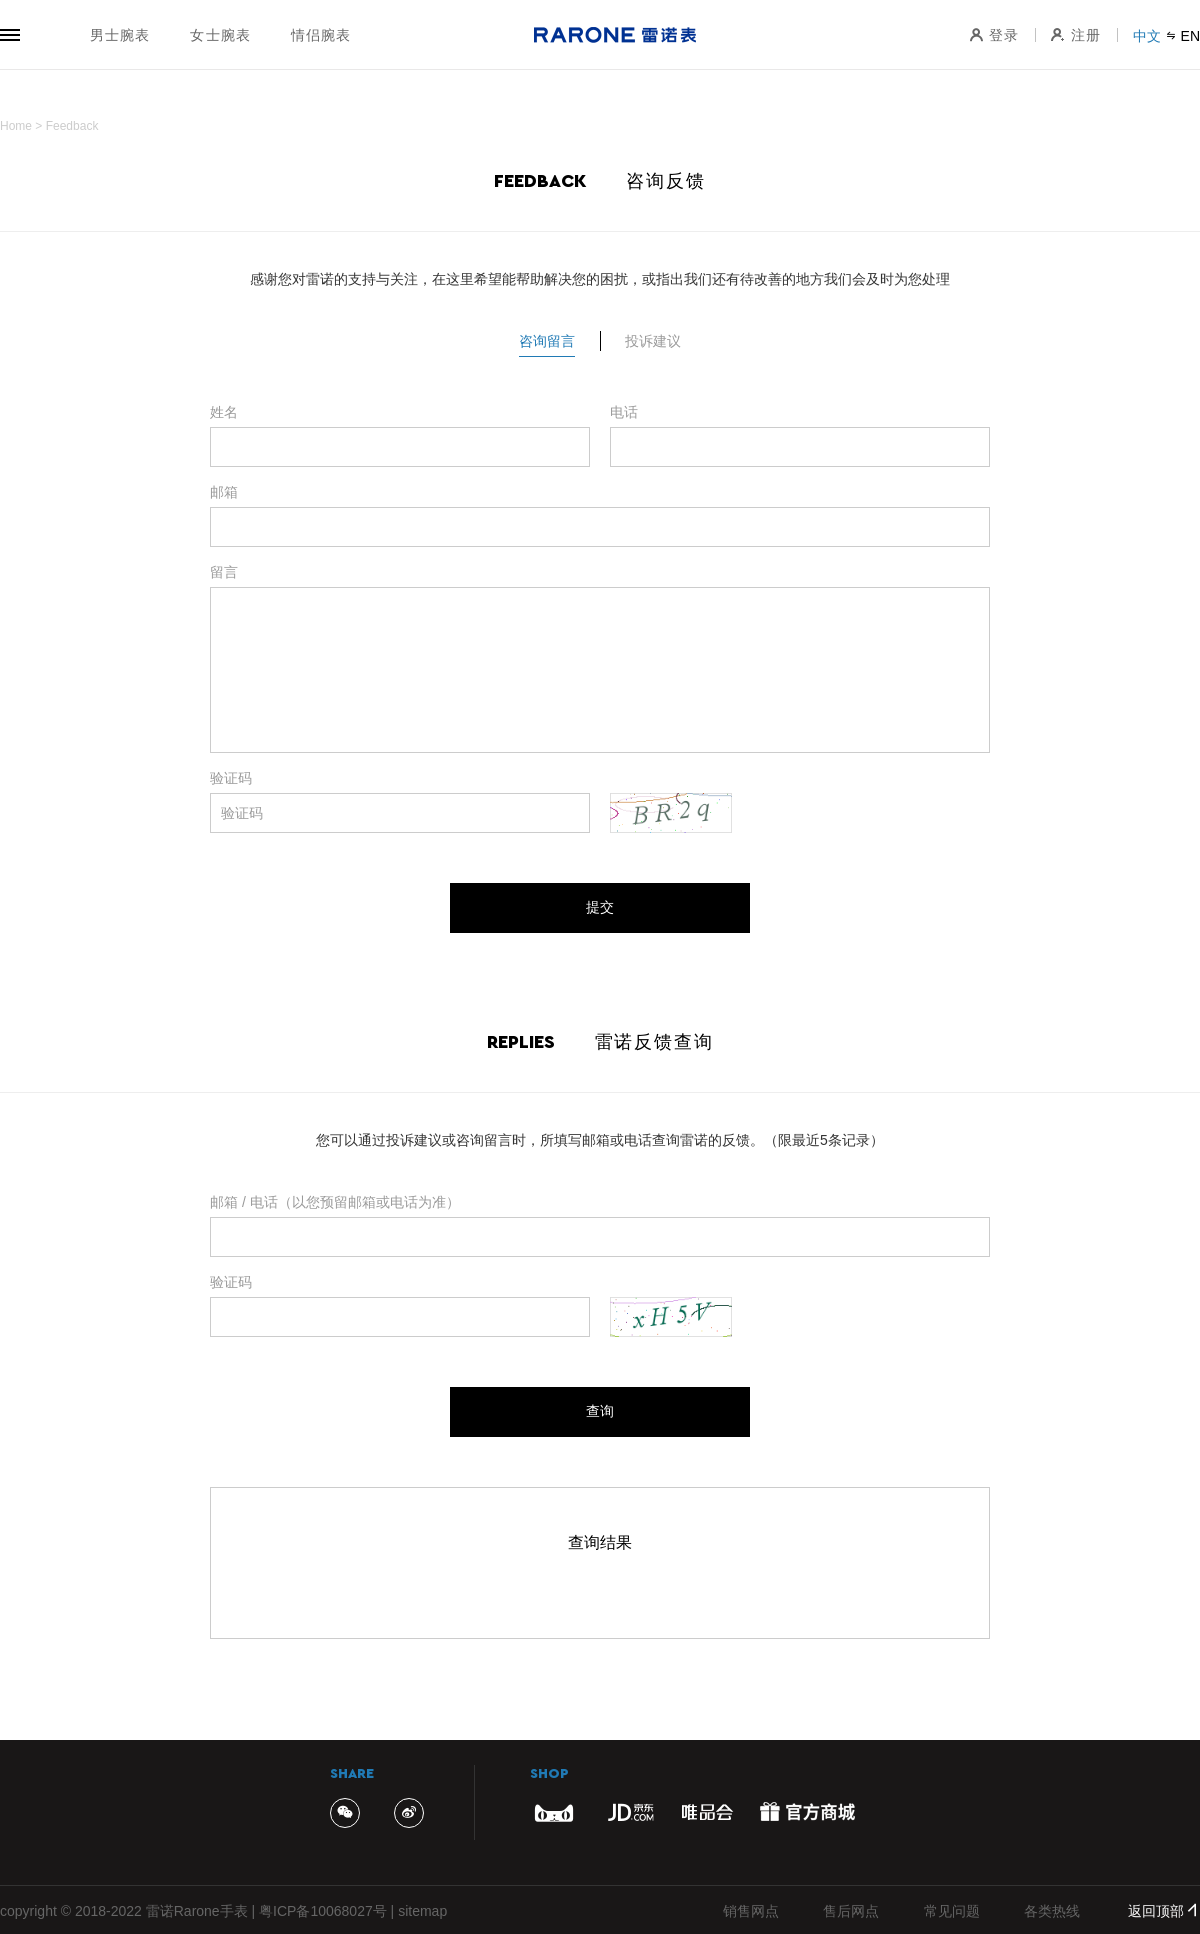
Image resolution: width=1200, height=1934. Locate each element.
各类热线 (1052, 1911)
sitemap (422, 1911)
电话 (624, 412)
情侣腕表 (321, 35)
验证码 (231, 778)
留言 (224, 572)
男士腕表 (120, 35)
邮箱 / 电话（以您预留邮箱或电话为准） (335, 1202)
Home (16, 126)
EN (1190, 36)
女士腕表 (220, 35)
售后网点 (851, 1911)
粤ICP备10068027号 (323, 1911)
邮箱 (224, 492)
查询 (600, 1411)
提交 (600, 907)
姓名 (224, 412)
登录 (994, 35)
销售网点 (751, 1911)
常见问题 (952, 1911)
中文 (1147, 36)
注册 (1076, 35)
